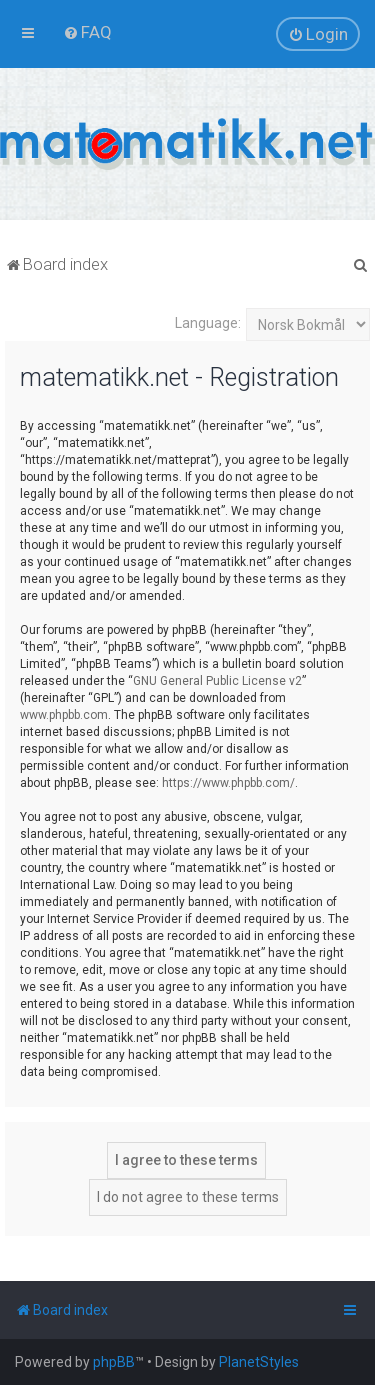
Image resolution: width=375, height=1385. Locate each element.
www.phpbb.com (64, 715)
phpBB (114, 1362)
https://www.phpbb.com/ (228, 783)
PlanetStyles (259, 1362)
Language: (208, 323)
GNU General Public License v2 (217, 681)
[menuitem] (87, 32)
